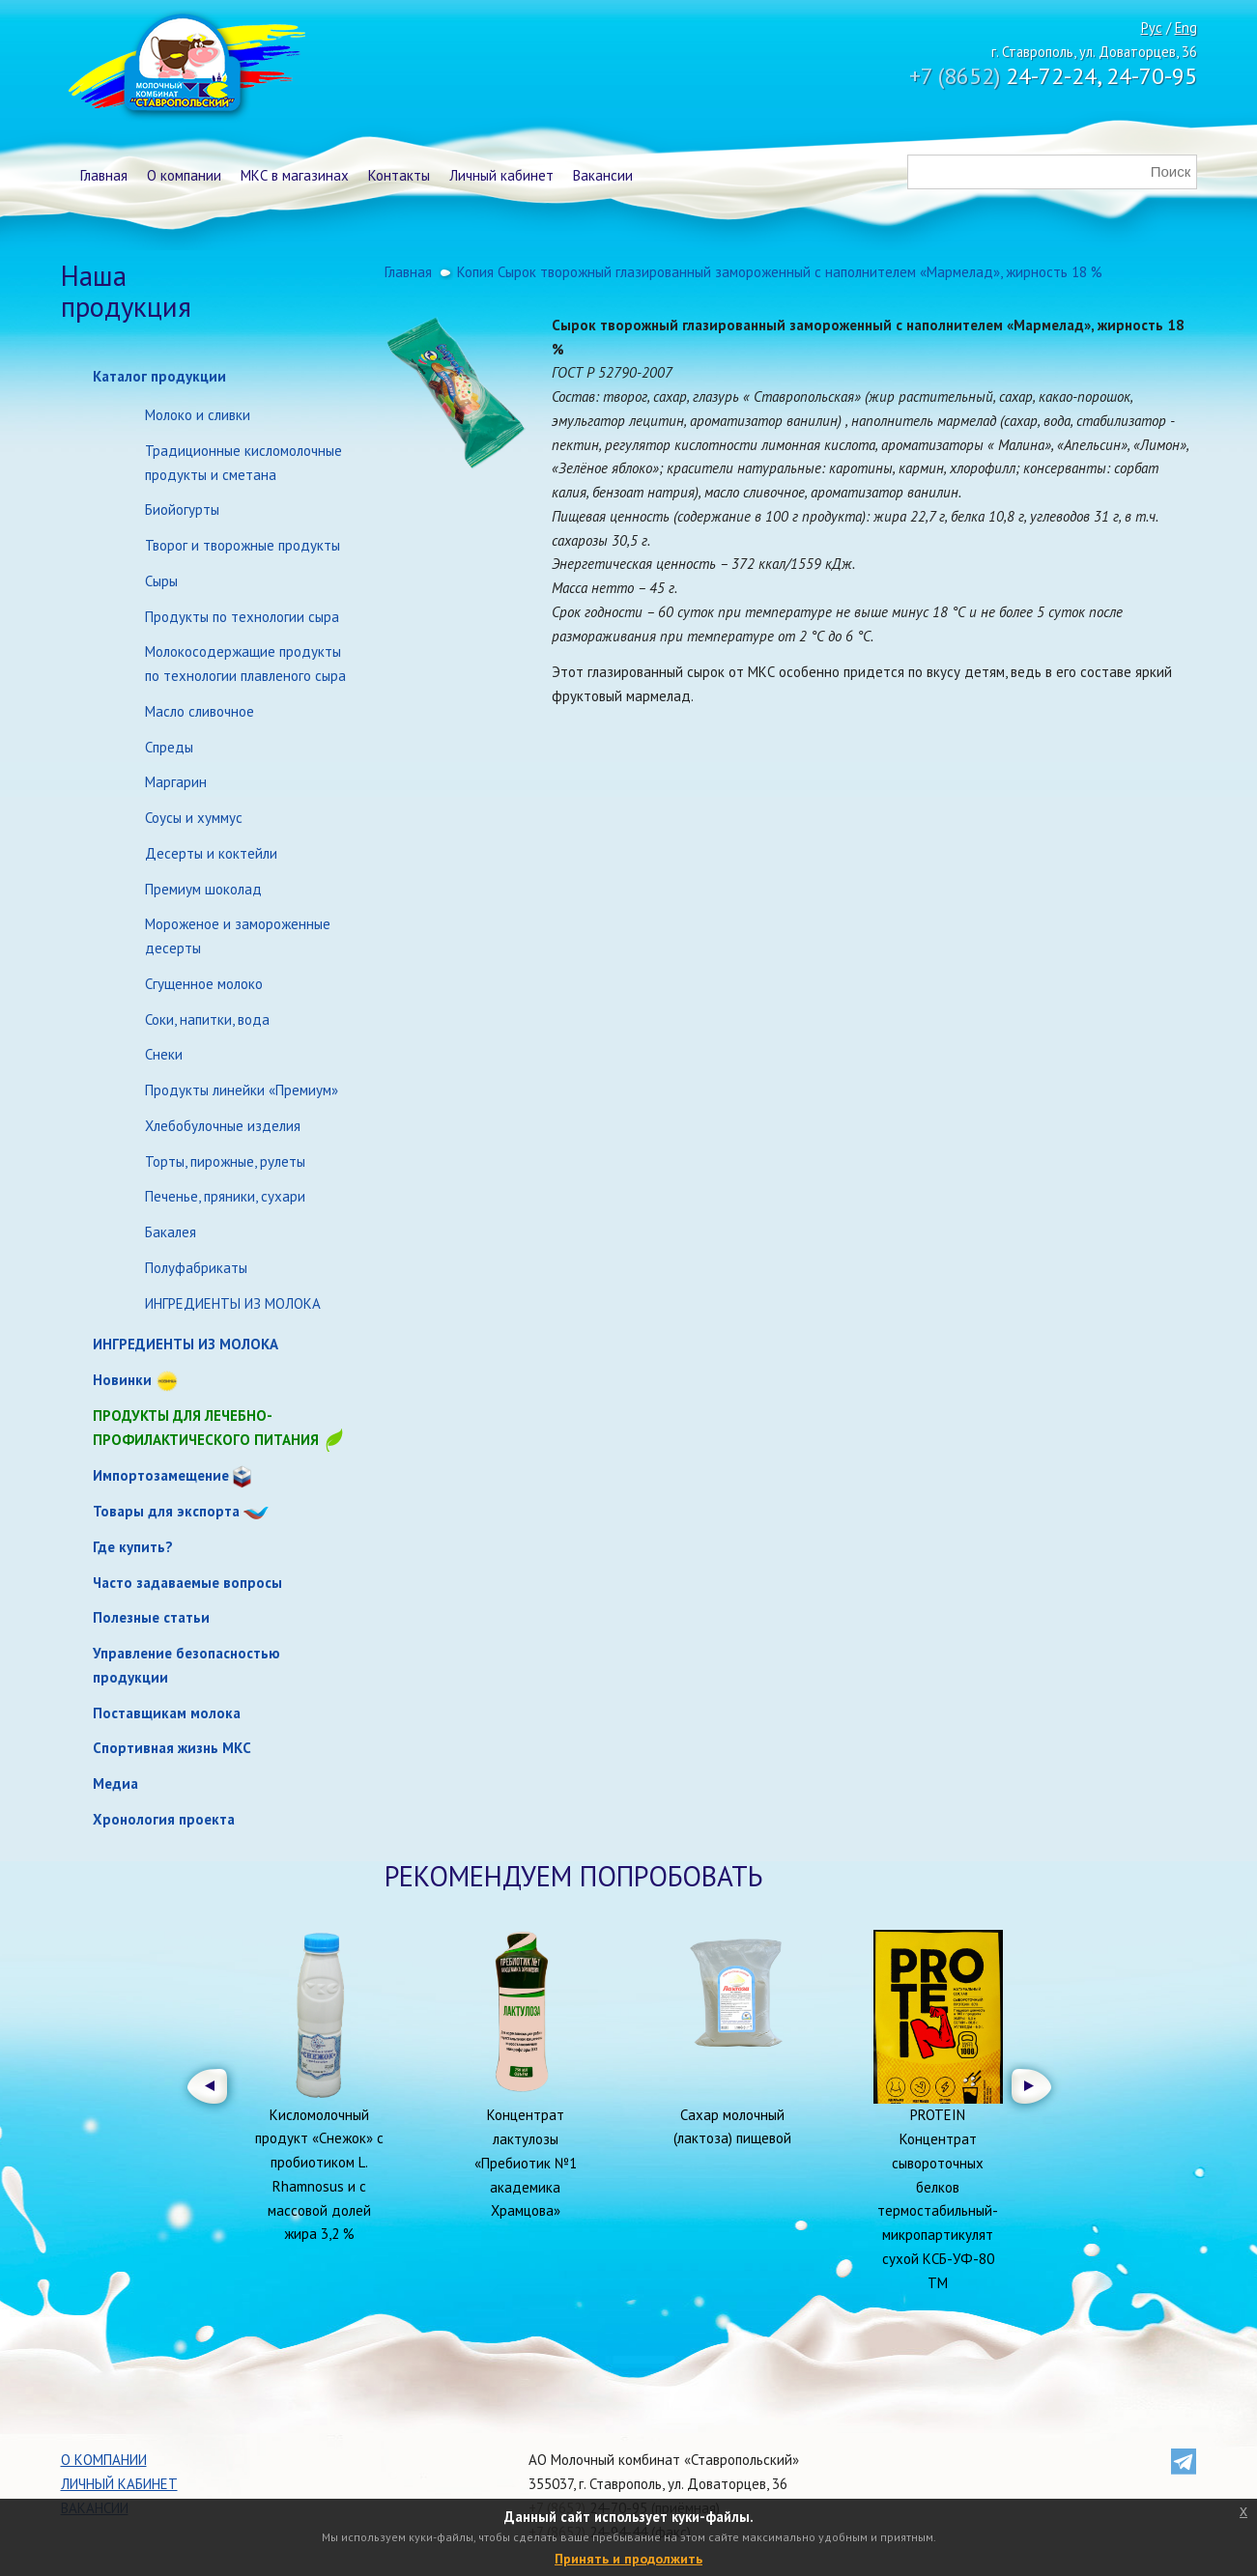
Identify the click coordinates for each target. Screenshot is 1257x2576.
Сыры (161, 581)
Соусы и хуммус (194, 817)
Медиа (115, 1783)
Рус (1151, 27)
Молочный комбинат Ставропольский (185, 68)
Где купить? (133, 1547)
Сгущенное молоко (204, 984)
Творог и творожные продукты (242, 545)
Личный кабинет (501, 175)
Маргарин (176, 782)
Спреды (169, 747)
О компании (184, 175)
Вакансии (603, 175)
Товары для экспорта (166, 1511)
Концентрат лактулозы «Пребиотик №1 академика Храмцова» (525, 2163)
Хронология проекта (164, 1819)
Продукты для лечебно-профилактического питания (219, 1429)
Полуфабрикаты (196, 1268)
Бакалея (170, 1232)
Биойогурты (182, 509)
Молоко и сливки (197, 415)
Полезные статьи (151, 1617)
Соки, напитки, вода (207, 1019)
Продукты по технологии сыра (242, 617)
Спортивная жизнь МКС (172, 1748)
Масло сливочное (199, 711)
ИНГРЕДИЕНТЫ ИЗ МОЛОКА (233, 1303)
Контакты (399, 175)
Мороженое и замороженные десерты (237, 936)
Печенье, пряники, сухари (225, 1196)
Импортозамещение (161, 1475)
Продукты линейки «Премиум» (241, 1090)
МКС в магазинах (295, 175)
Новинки (122, 1380)
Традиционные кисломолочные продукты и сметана (243, 462)
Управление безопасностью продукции (186, 1665)
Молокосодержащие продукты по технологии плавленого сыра (245, 663)
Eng (1186, 27)
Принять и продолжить (628, 2558)
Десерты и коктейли (211, 853)
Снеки (164, 1054)
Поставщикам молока (167, 1713)
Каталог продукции (159, 376)
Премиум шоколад (203, 889)
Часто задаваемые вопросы (187, 1582)
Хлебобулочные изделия (222, 1126)
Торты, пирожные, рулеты (225, 1161)
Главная (104, 175)
